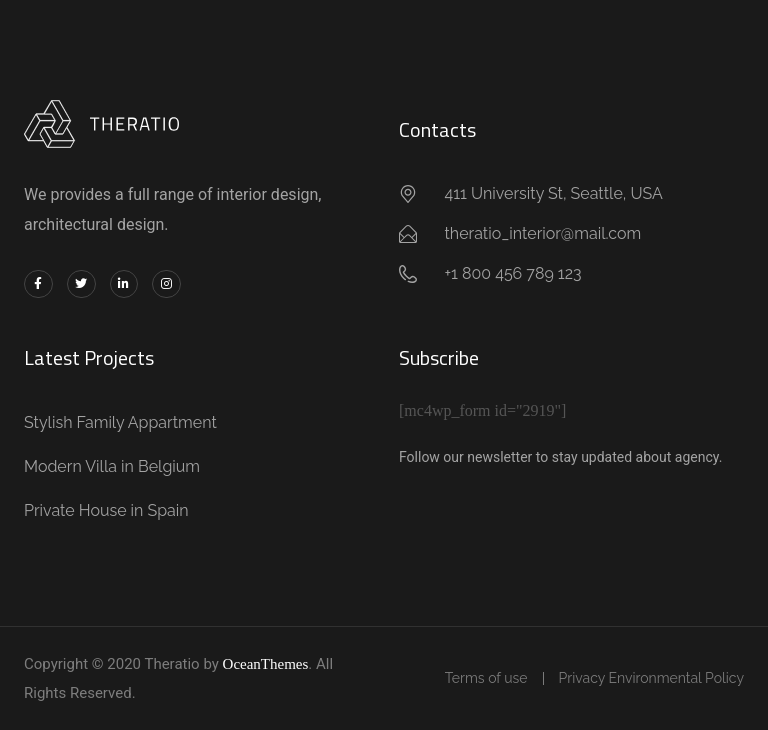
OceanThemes (266, 664)
